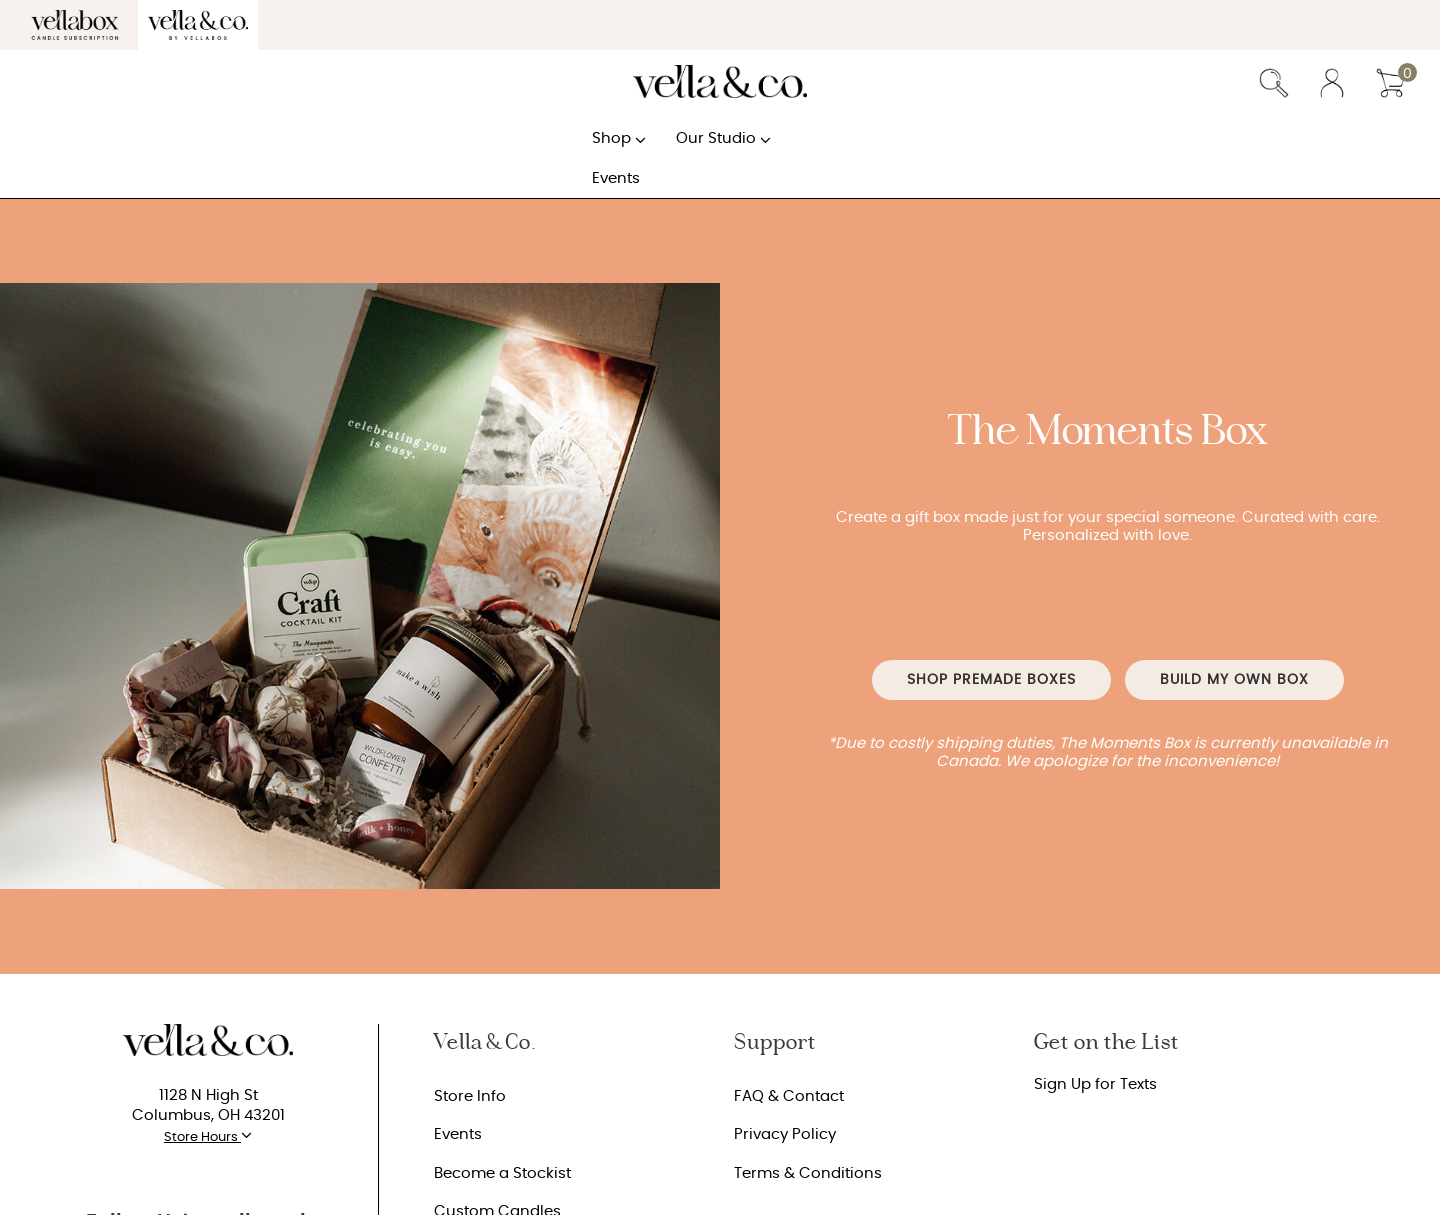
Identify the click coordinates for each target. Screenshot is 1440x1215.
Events (458, 1134)
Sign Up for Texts (1095, 1084)
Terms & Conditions (808, 1173)
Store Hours (208, 1135)
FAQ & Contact (789, 1096)
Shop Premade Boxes (991, 680)
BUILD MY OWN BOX (1234, 680)
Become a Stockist (502, 1173)
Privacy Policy (785, 1134)
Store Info (470, 1096)
